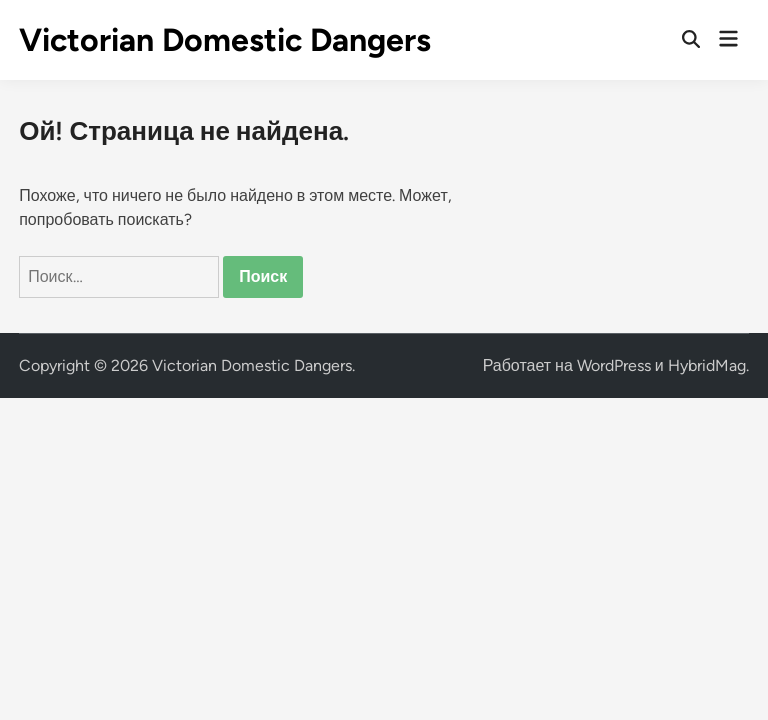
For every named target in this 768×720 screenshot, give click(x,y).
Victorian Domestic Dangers (225, 40)
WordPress (614, 365)
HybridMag (707, 365)
